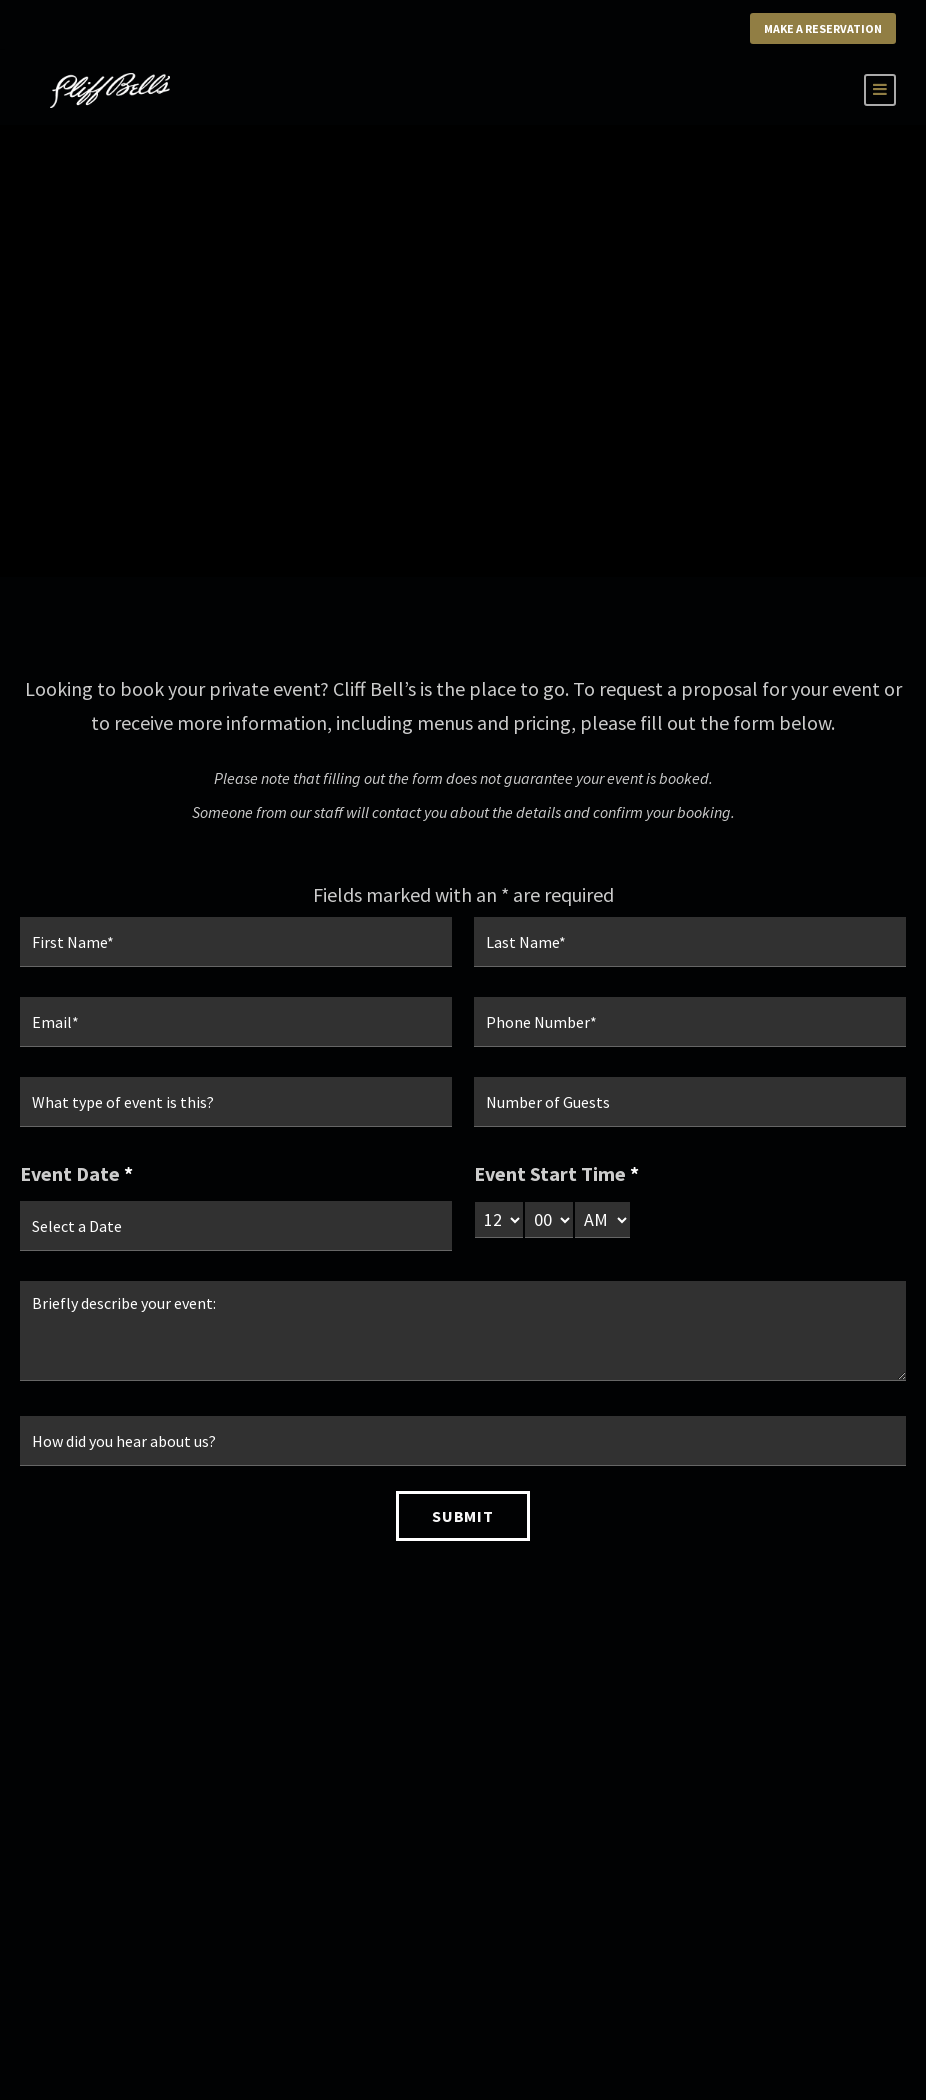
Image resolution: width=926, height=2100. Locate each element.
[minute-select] (549, 1220)
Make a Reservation (823, 28)
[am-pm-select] (602, 1220)
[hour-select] (499, 1220)
